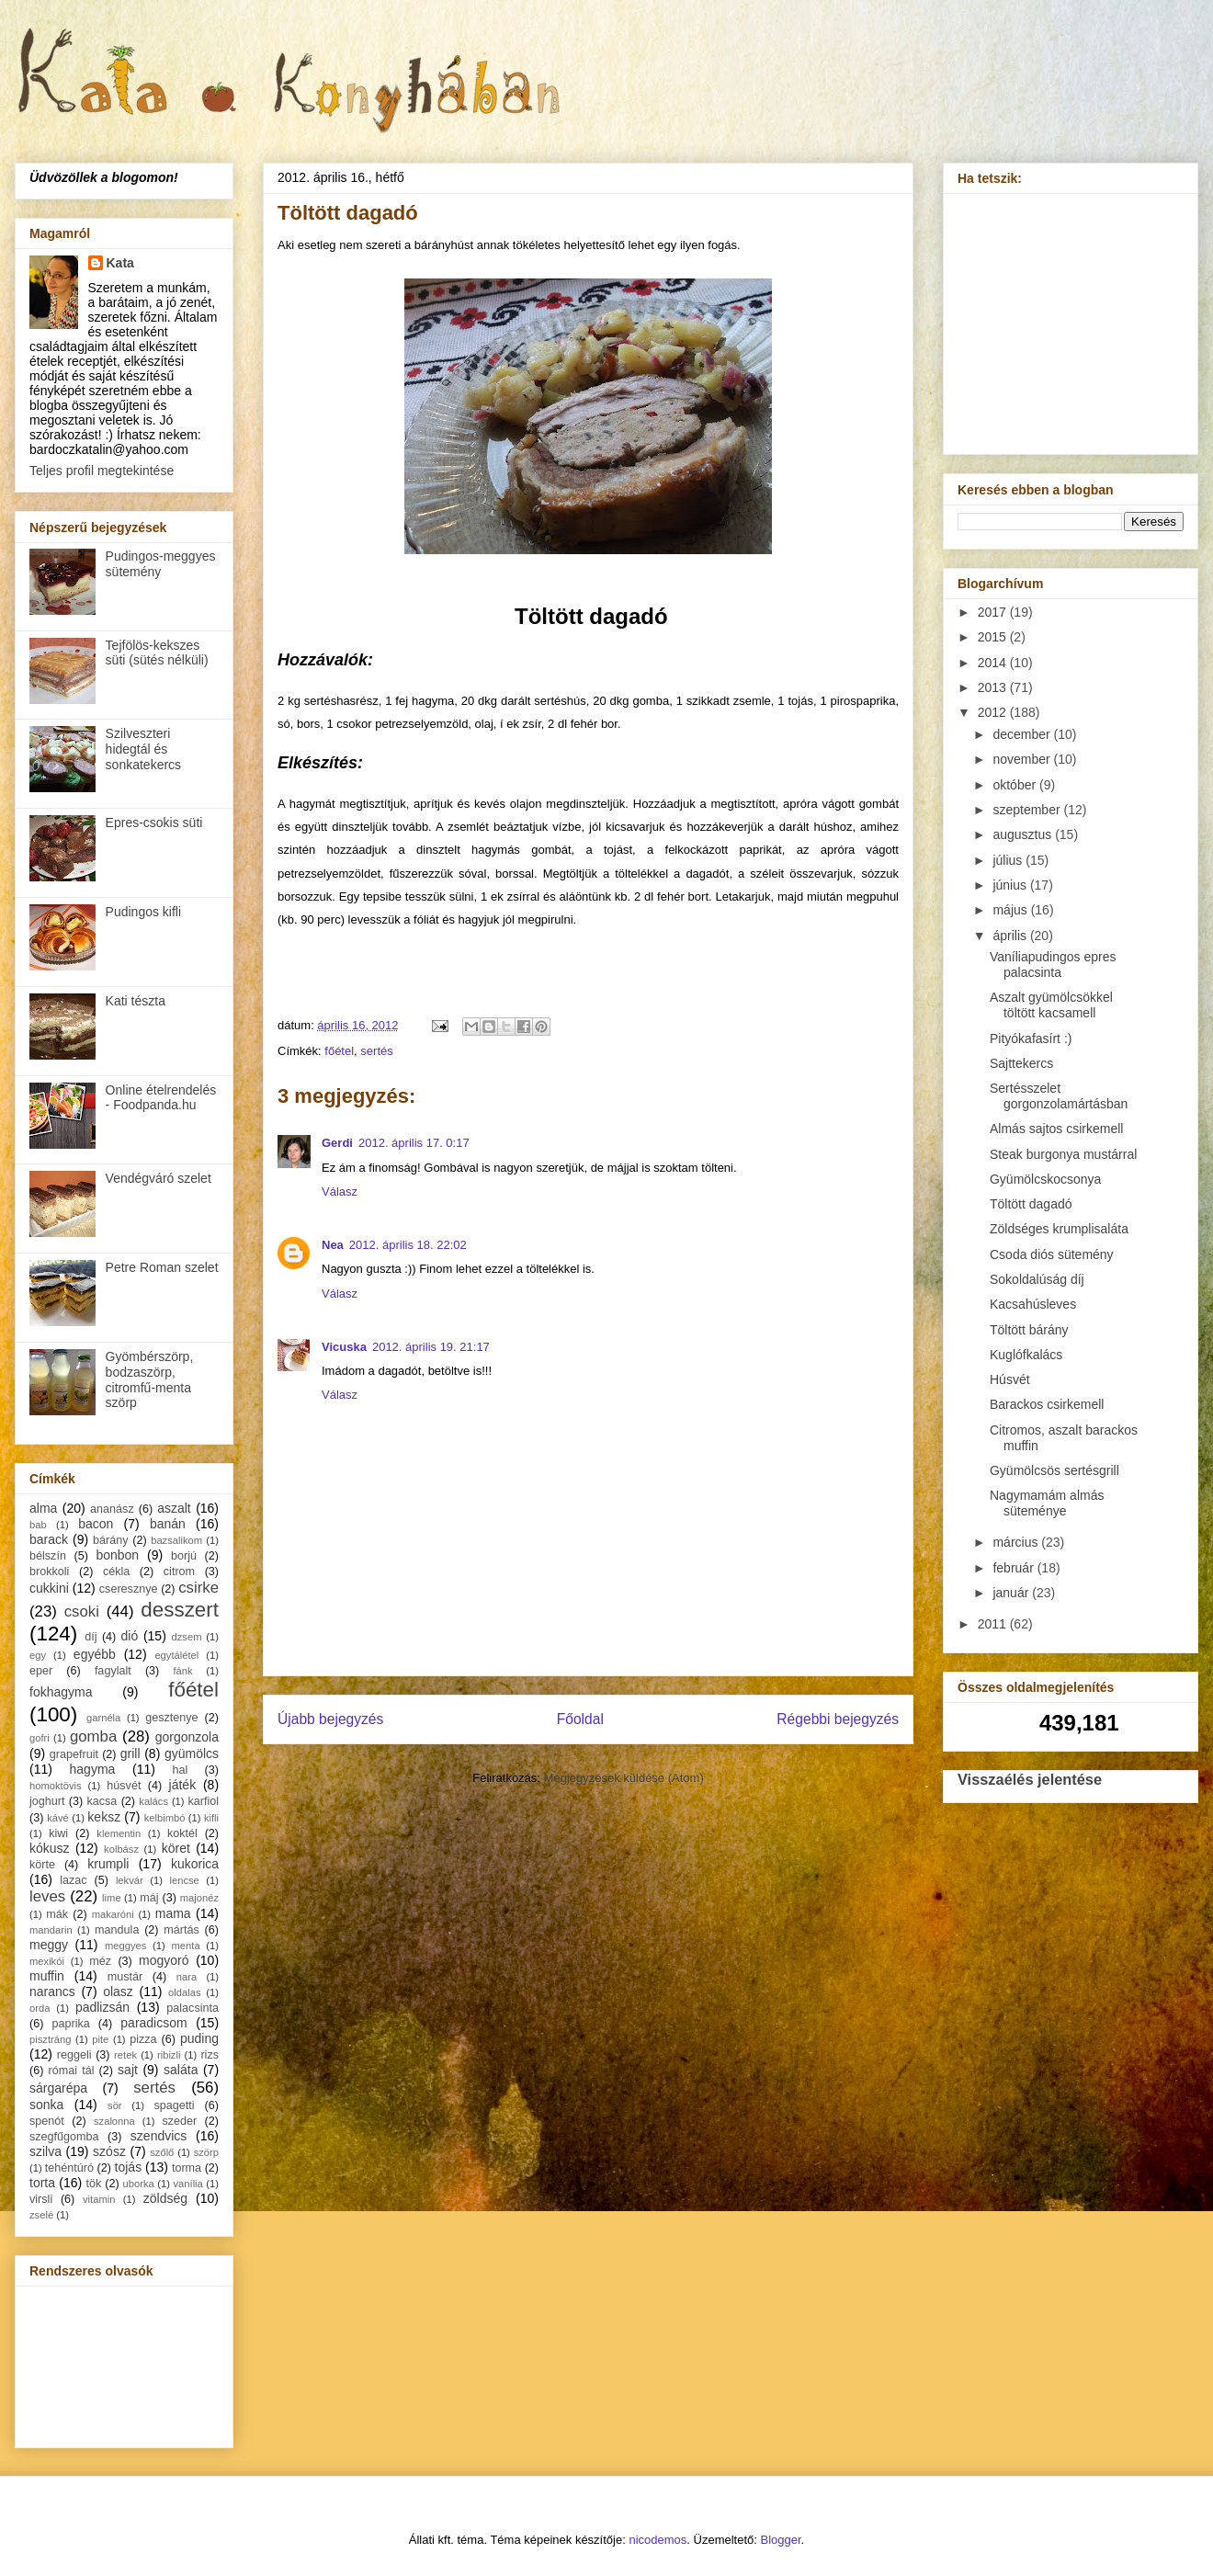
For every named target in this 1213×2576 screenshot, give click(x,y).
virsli (40, 2199)
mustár (125, 1976)
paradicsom (153, 2022)
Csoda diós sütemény (1052, 1254)
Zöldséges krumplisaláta (1059, 1228)
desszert (180, 1609)
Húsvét (1010, 1379)
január (1012, 1592)
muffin (46, 1976)
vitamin (99, 2199)
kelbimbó (165, 1817)
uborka (138, 2183)
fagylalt (113, 1670)
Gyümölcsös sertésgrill (1054, 1470)
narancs (52, 1991)
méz (100, 1961)
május (1011, 909)
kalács (153, 1801)
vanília (187, 2183)
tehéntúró (69, 2168)
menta (186, 1945)
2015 (994, 637)
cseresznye (128, 1589)
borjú (184, 1555)
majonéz (199, 1897)
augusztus (1023, 834)
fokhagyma (60, 1692)
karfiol (203, 1801)
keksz (103, 1817)
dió (130, 1635)
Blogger (781, 2540)
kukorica (195, 1863)
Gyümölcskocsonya (1045, 1179)
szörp (206, 2152)
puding (199, 2038)
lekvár (129, 1880)
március (1016, 1542)
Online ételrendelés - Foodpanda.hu (161, 1098)
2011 (994, 1624)
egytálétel (176, 1655)
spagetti (174, 2105)
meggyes (125, 1945)
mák (57, 1914)
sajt (128, 2069)
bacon (95, 1523)
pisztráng (50, 2039)
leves (47, 1896)
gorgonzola (187, 1737)
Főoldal (580, 1719)
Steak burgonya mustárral (1063, 1154)
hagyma (93, 1769)
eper (40, 1670)
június (1010, 885)
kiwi (58, 1833)
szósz (109, 2151)
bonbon (117, 1555)
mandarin (51, 1929)
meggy (48, 1944)
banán (168, 1523)
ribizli (168, 2054)
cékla (116, 1571)
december (1022, 734)
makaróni (113, 1914)
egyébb (95, 1654)
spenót (46, 2121)
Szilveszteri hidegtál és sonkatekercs (143, 749)
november (1022, 759)
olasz (118, 1991)
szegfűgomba (64, 2136)
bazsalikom (176, 1540)
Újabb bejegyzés (330, 1719)
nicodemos (657, 2540)
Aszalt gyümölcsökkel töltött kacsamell (1051, 1005)
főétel (339, 1051)
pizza (143, 2039)
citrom (179, 1571)
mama (173, 1913)
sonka (46, 2104)
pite (100, 2039)
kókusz (49, 1848)
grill (130, 1753)
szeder (179, 2121)
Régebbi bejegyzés (838, 1719)
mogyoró (163, 1960)
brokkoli (49, 1571)
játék (183, 1784)
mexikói (46, 1961)
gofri (39, 1737)
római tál (72, 2070)
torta (42, 2182)
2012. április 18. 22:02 (408, 1245)
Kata (120, 262)
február (1014, 1567)
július (1009, 860)
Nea (333, 1245)
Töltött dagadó (1031, 1204)
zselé (41, 2214)
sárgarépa (58, 2088)
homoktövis (55, 1785)
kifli (211, 1817)
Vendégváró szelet (158, 1178)
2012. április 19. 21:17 (431, 1347)
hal (180, 1770)
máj (149, 1897)
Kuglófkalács (1026, 1354)
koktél (182, 1833)
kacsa (101, 1801)
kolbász (121, 1849)
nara (186, 1976)
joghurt (47, 1801)
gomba (93, 1736)
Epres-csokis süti (154, 822)
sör (115, 2105)
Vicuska (344, 1347)
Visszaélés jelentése (1030, 1779)
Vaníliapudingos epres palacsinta (1053, 964)
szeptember (1027, 809)
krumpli (108, 1863)
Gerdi (337, 1143)
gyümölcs (191, 1753)
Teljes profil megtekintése (101, 470)
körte (42, 1864)
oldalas (184, 1992)
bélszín (47, 1555)
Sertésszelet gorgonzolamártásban (1059, 1096)
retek (125, 2054)
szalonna (114, 2121)
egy (37, 1655)
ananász (112, 1509)
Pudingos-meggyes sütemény (161, 564)
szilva (45, 2151)
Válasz (339, 1191)
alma (43, 1508)
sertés (376, 1051)
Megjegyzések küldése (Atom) (624, 1778)
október (1015, 784)
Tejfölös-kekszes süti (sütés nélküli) (157, 653)
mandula (117, 1929)
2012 (994, 712)
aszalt (174, 1508)
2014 (994, 662)
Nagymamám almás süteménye (1047, 1503)
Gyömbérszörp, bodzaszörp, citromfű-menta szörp (150, 1379)
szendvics (158, 2135)
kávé (58, 1817)
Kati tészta (135, 1000)
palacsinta (192, 2008)
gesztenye (171, 1717)
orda (39, 2008)
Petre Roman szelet (162, 1267)
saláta (181, 2069)
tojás (128, 2167)
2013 (994, 687)
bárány (111, 1540)
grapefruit (74, 1754)
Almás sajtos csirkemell (1056, 1128)
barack (48, 1539)
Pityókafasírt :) (1030, 1038)
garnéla (103, 1717)
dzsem (187, 1636)
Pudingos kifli (144, 911)
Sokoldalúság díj (1037, 1279)
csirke (198, 1587)
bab (38, 1524)
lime (111, 1897)
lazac (73, 1880)
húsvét (124, 1785)
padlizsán (102, 2007)
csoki (81, 1611)
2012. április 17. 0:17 (414, 1143)
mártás (181, 1929)
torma (186, 2168)
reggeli (74, 2054)
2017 (994, 612)
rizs (209, 2054)
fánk (182, 1670)
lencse (183, 1880)
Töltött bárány (1029, 1329)
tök (94, 2183)
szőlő (162, 2152)
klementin (118, 1833)
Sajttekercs (1021, 1063)
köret (176, 1848)
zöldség (165, 2198)
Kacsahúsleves (1033, 1304)
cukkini (49, 1588)
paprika (70, 2023)
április (1010, 935)
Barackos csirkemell (1047, 1404)
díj (90, 1636)
